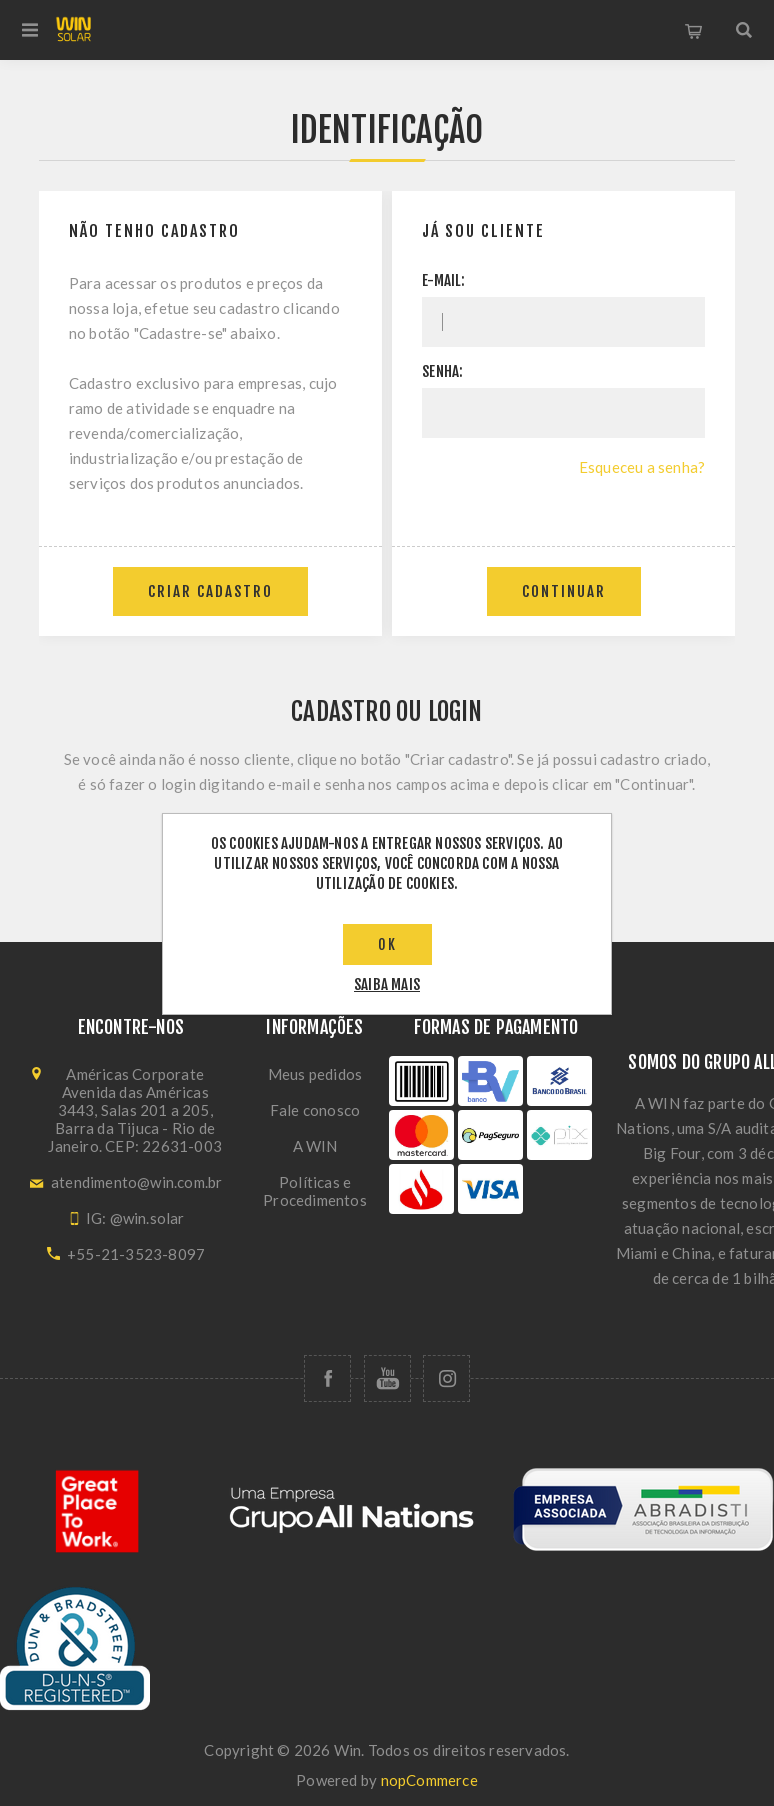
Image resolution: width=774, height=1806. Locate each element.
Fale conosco (315, 1110)
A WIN (315, 1146)
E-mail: (443, 280)
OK (387, 944)
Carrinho (694, 30)
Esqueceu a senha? (642, 467)
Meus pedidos (315, 1074)
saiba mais (387, 984)
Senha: (442, 371)
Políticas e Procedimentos (315, 1191)
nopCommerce (429, 1780)
